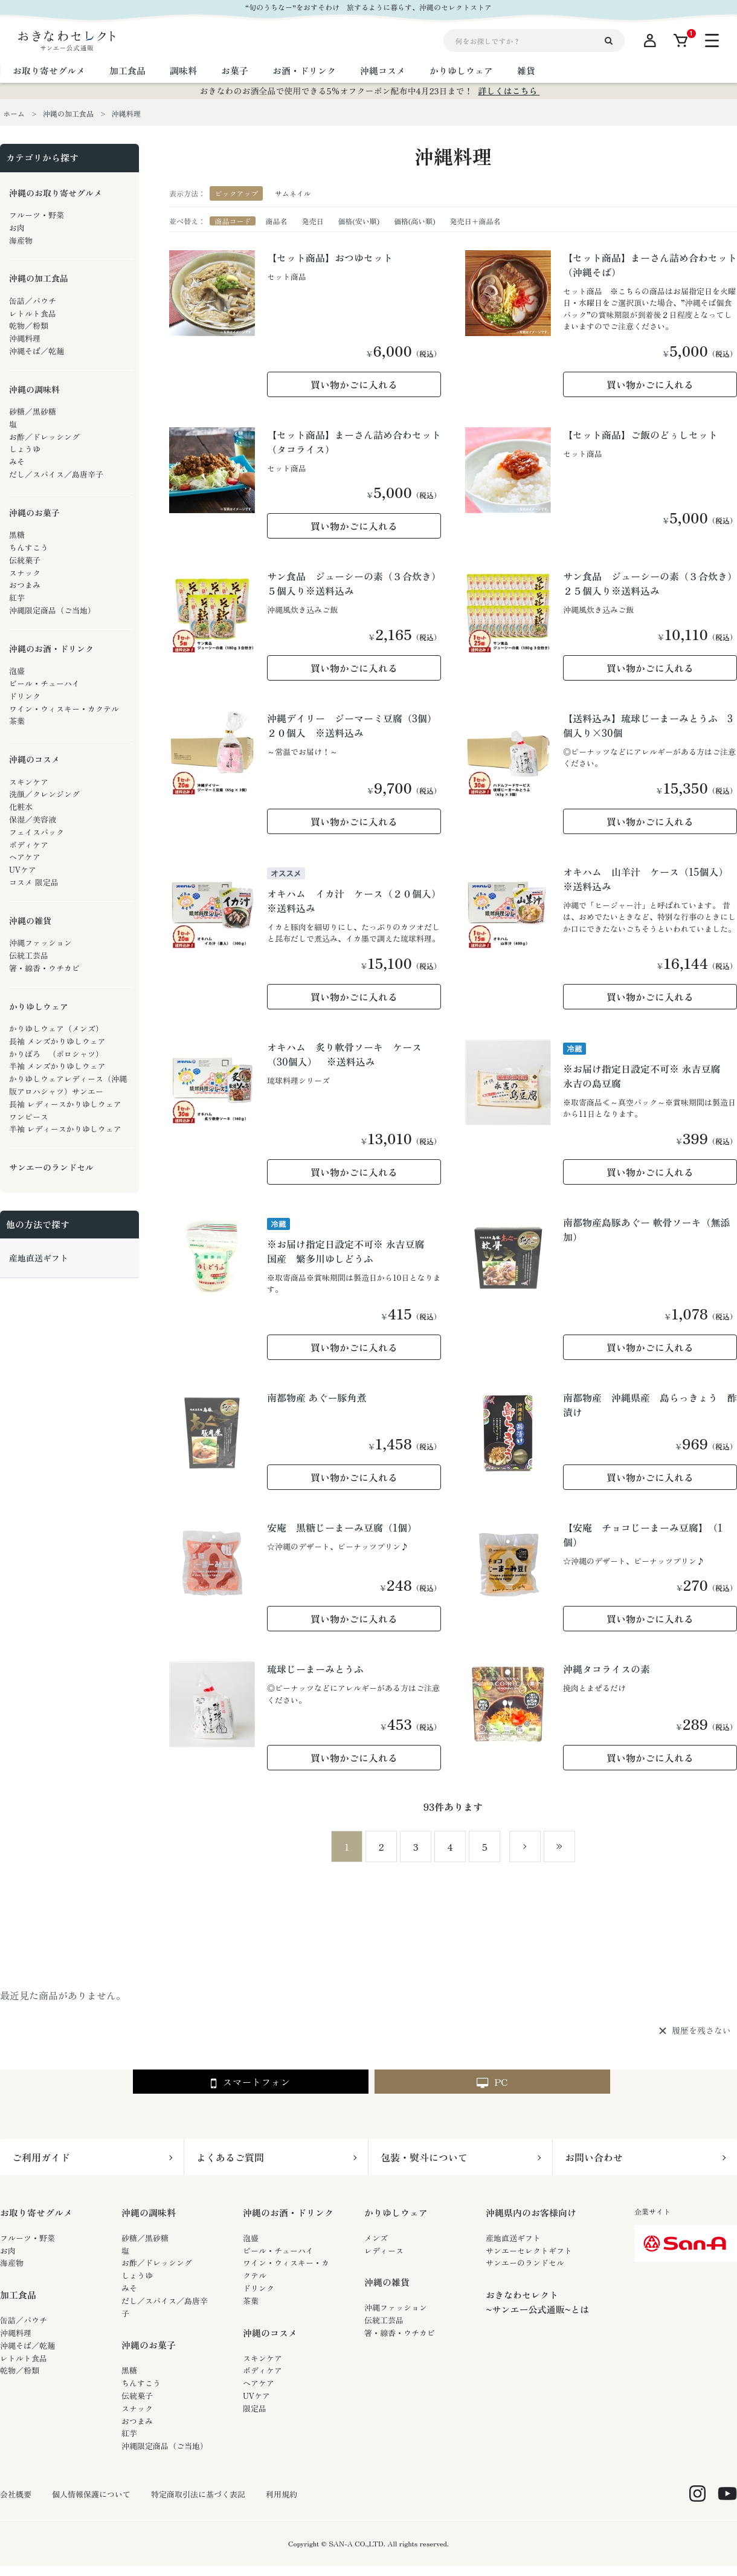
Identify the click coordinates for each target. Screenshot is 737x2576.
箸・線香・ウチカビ (399, 2332)
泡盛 (251, 2238)
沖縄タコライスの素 (606, 1669)
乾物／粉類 (19, 2370)
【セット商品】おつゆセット (330, 257)
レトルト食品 (23, 2358)
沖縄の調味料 (148, 2212)
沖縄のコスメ (270, 2332)
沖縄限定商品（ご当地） (164, 2445)
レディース (384, 2250)
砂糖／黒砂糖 (145, 2238)
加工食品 (18, 2294)
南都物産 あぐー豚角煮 (316, 1397)
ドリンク (258, 2288)
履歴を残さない (701, 2030)
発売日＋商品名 (475, 221)
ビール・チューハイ (278, 2250)
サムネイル (293, 193)
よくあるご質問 (230, 2157)
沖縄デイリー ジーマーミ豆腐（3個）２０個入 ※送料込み (352, 725)
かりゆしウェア (396, 2212)
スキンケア (262, 2358)
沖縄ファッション (395, 2307)
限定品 (254, 2408)
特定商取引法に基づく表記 (198, 2494)
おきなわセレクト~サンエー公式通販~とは (537, 2301)
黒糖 (129, 2370)
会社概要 (15, 2494)
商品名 (276, 221)
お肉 (8, 2250)
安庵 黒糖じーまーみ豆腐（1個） (342, 1527)
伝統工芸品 (384, 2320)
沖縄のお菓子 (148, 2344)
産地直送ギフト (513, 2238)
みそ (129, 2288)
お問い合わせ (594, 2157)
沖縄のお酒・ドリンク (288, 2212)
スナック (137, 2408)
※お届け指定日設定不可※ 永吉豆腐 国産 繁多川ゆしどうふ (350, 1251)
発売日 (312, 221)
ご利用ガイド (41, 2157)
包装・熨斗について (424, 2157)
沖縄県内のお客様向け (531, 2212)
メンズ (376, 2238)
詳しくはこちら (508, 91)
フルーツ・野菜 (27, 2238)
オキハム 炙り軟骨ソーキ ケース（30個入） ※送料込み (344, 1054)
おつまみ (137, 2421)
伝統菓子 (137, 2395)
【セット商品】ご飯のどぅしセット (640, 434)
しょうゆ (137, 2275)
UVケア (256, 2395)
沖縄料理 (15, 2332)
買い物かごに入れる (354, 384)
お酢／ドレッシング (156, 2262)
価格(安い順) (358, 221)
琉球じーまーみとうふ (315, 1669)
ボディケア (262, 2370)
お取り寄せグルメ (36, 2212)
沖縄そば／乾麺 (27, 2345)
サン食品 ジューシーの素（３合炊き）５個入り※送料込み (354, 583)
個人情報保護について (91, 2494)
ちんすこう (141, 2383)
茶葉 (251, 2300)
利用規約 (281, 2494)
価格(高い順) (415, 221)
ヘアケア (258, 2383)
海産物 (12, 2262)
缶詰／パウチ (23, 2320)
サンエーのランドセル (525, 2262)
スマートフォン (250, 2082)
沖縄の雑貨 (387, 2282)
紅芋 (129, 2433)
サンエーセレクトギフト (529, 2250)
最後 (559, 1846)
